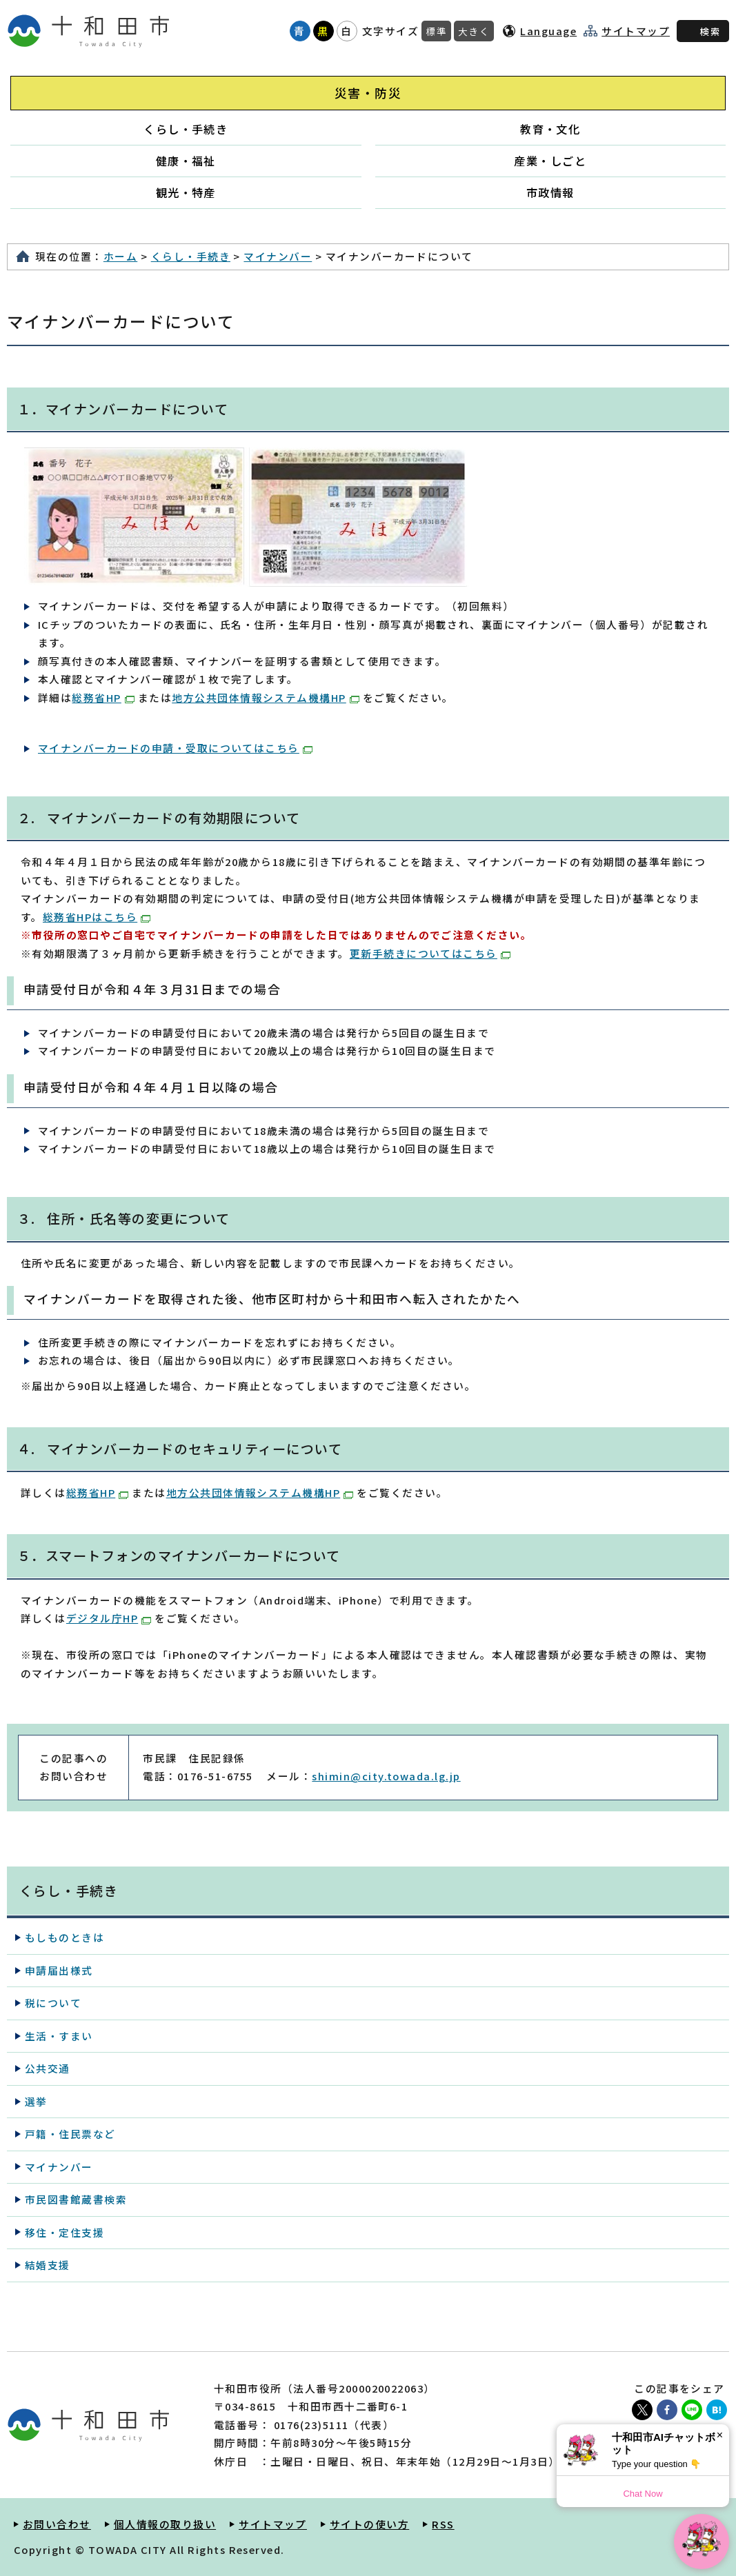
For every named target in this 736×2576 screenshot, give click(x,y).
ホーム (120, 256)
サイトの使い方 (369, 2524)
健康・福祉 (186, 160)
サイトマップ (635, 31)
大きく (474, 31)
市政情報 (550, 192)
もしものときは (64, 1937)
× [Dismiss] (720, 2435)
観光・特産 (186, 192)
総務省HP (103, 697)
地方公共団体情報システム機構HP (265, 697)
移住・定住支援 (64, 2232)
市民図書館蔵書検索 (76, 2199)
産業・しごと (550, 160)
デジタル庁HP (108, 1618)
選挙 (36, 2101)
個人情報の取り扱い (165, 2524)
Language (548, 30)
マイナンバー (277, 256)
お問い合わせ (57, 2524)
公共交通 (47, 2068)
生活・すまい (59, 2036)
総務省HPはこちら (96, 916)
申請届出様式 (59, 1970)
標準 (436, 31)
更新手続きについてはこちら (430, 953)
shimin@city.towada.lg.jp (386, 1776)
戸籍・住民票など (70, 2133)
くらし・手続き (185, 129)
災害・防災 (368, 92)
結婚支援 (47, 2264)
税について (53, 2002)
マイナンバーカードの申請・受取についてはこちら (175, 748)
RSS (443, 2524)
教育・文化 (550, 129)
